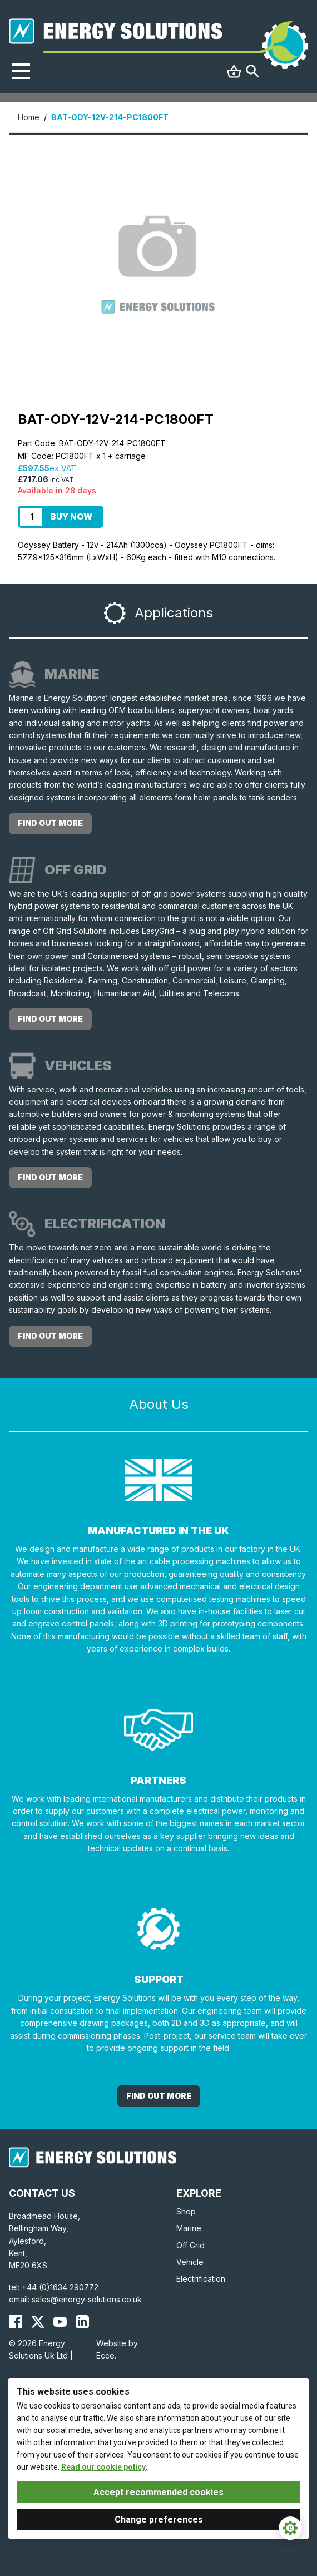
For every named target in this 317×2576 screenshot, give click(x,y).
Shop (186, 2211)
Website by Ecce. (117, 2349)
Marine (188, 2228)
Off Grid (190, 2245)
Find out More (158, 2095)
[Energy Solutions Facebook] (15, 2321)
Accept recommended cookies (158, 2492)
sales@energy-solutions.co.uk (87, 2299)
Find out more (50, 823)
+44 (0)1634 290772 (60, 2287)
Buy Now (71, 516)
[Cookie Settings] (290, 2528)
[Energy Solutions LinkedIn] (82, 2321)
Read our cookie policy (103, 2467)
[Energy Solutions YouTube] (60, 2321)
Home (28, 117)
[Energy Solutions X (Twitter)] (37, 2321)
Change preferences (159, 2519)
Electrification (200, 2278)
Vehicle (190, 2262)
